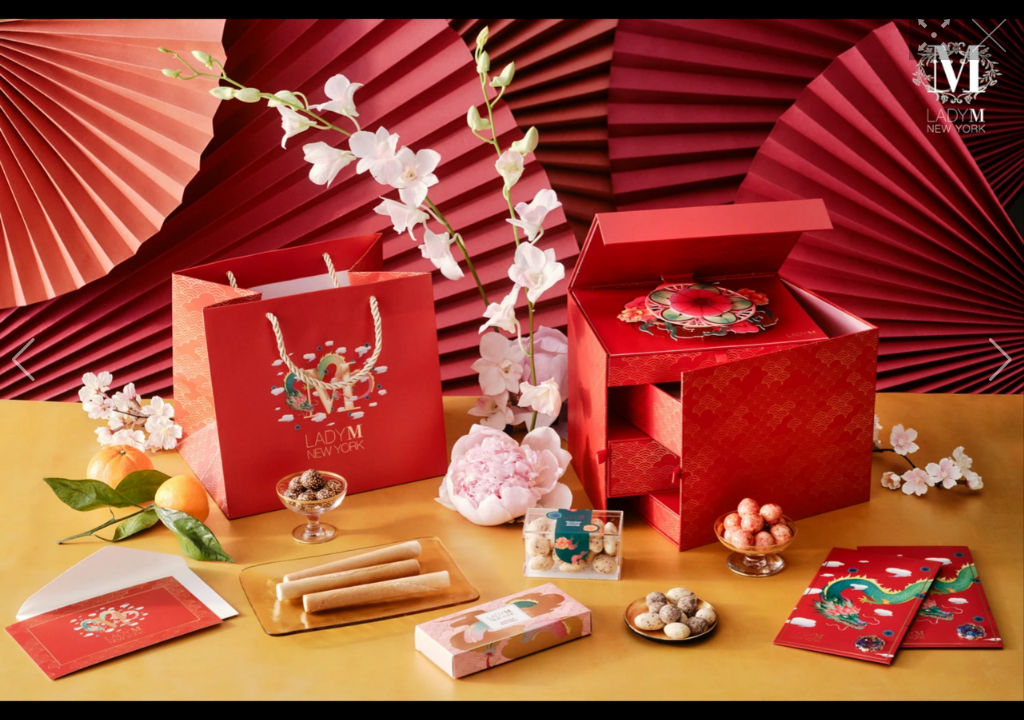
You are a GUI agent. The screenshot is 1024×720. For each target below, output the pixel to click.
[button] (23, 360)
